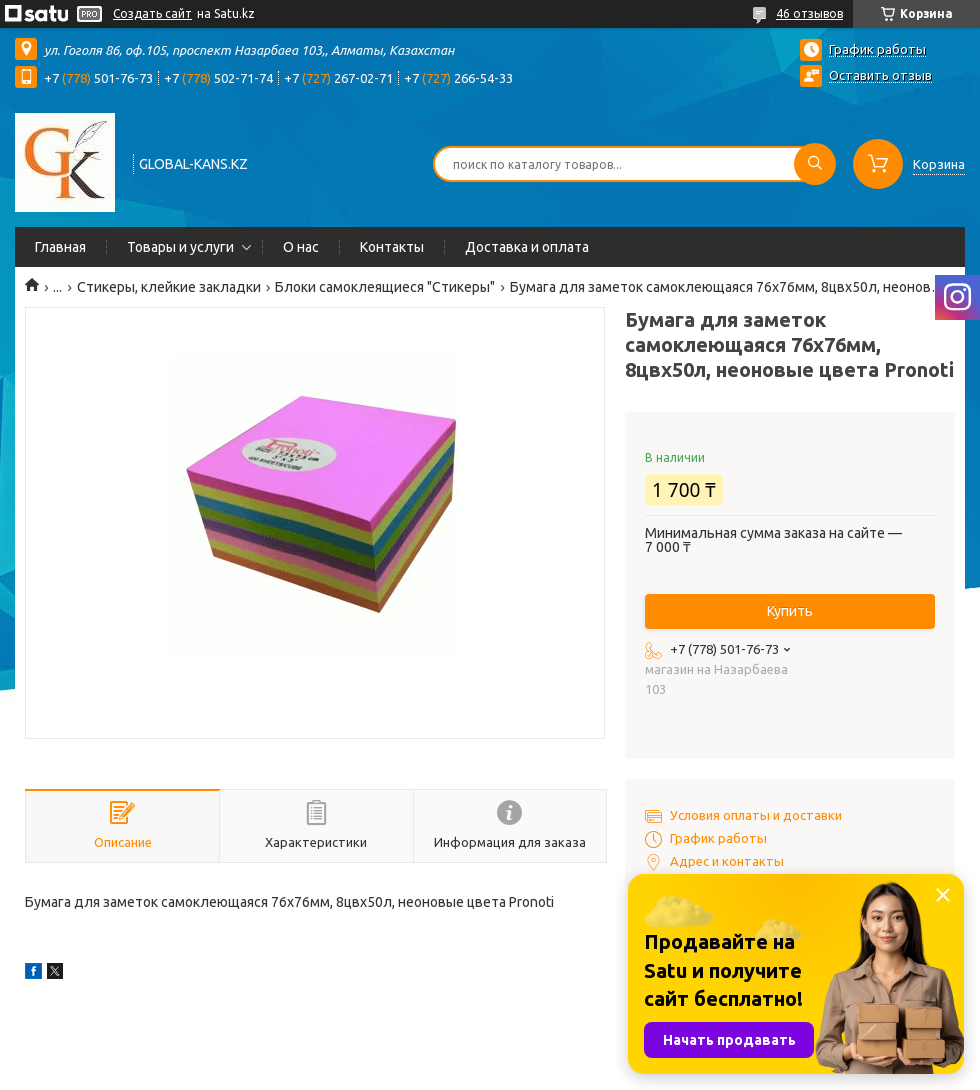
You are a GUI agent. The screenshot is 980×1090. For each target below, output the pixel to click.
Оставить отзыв (880, 75)
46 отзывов (809, 13)
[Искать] (815, 164)
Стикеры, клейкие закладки (169, 287)
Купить (790, 611)
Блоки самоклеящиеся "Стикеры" (385, 287)
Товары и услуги (180, 247)
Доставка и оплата (527, 247)
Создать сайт (152, 13)
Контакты (392, 247)
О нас (301, 247)
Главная (60, 247)
